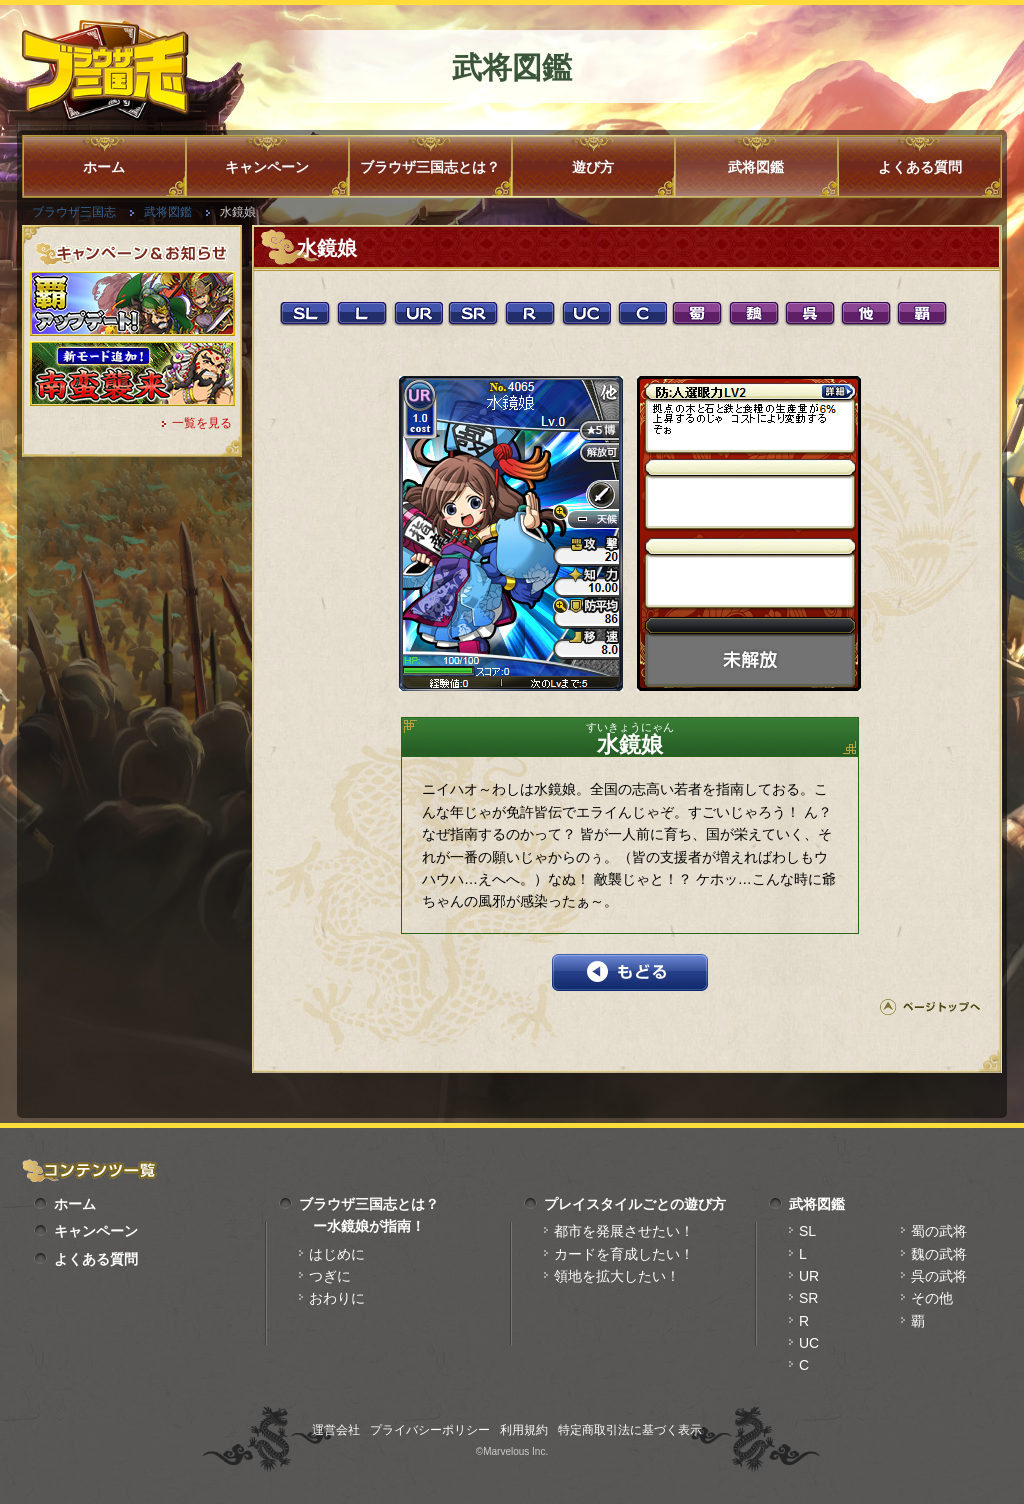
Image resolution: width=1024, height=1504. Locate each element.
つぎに (330, 1276)
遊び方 (593, 167)
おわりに (337, 1298)
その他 (932, 1298)
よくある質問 (920, 167)
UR (809, 1276)
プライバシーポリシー (430, 1430)
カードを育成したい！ (624, 1254)
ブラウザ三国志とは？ (430, 167)
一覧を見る (202, 423)
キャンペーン (267, 167)
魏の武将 (939, 1254)
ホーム (104, 167)
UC (809, 1343)
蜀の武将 (939, 1231)
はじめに (337, 1254)
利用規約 (524, 1430)
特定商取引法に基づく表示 (630, 1430)
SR (808, 1298)
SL (807, 1231)
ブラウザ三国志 (74, 212)
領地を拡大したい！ (617, 1276)
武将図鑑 (756, 167)
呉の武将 (939, 1276)
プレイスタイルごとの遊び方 (635, 1204)
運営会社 (336, 1430)
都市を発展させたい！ (624, 1231)
